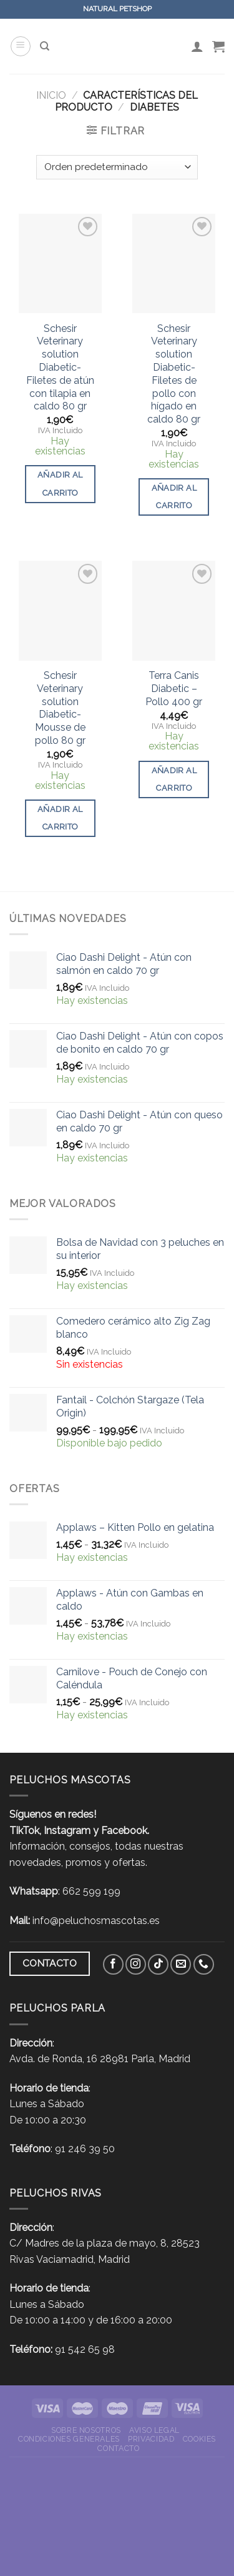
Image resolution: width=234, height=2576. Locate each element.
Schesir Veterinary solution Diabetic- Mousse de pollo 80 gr (60, 707)
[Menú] (21, 46)
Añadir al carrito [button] (59, 483)
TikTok (24, 1831)
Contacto (118, 2448)
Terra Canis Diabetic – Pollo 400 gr (173, 688)
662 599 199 (91, 1891)
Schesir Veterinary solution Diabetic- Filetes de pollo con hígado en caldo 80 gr (173, 374)
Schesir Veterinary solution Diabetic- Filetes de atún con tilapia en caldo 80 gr (60, 368)
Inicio (51, 95)
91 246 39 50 (85, 2149)
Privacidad (151, 2438)
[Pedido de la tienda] (116, 167)
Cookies (199, 2438)
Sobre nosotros (86, 2430)
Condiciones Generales (69, 2438)
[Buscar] (44, 46)
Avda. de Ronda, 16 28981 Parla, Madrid (99, 2059)
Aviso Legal (154, 2430)
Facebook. (125, 1831)
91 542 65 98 (85, 2349)
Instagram (67, 1831)
